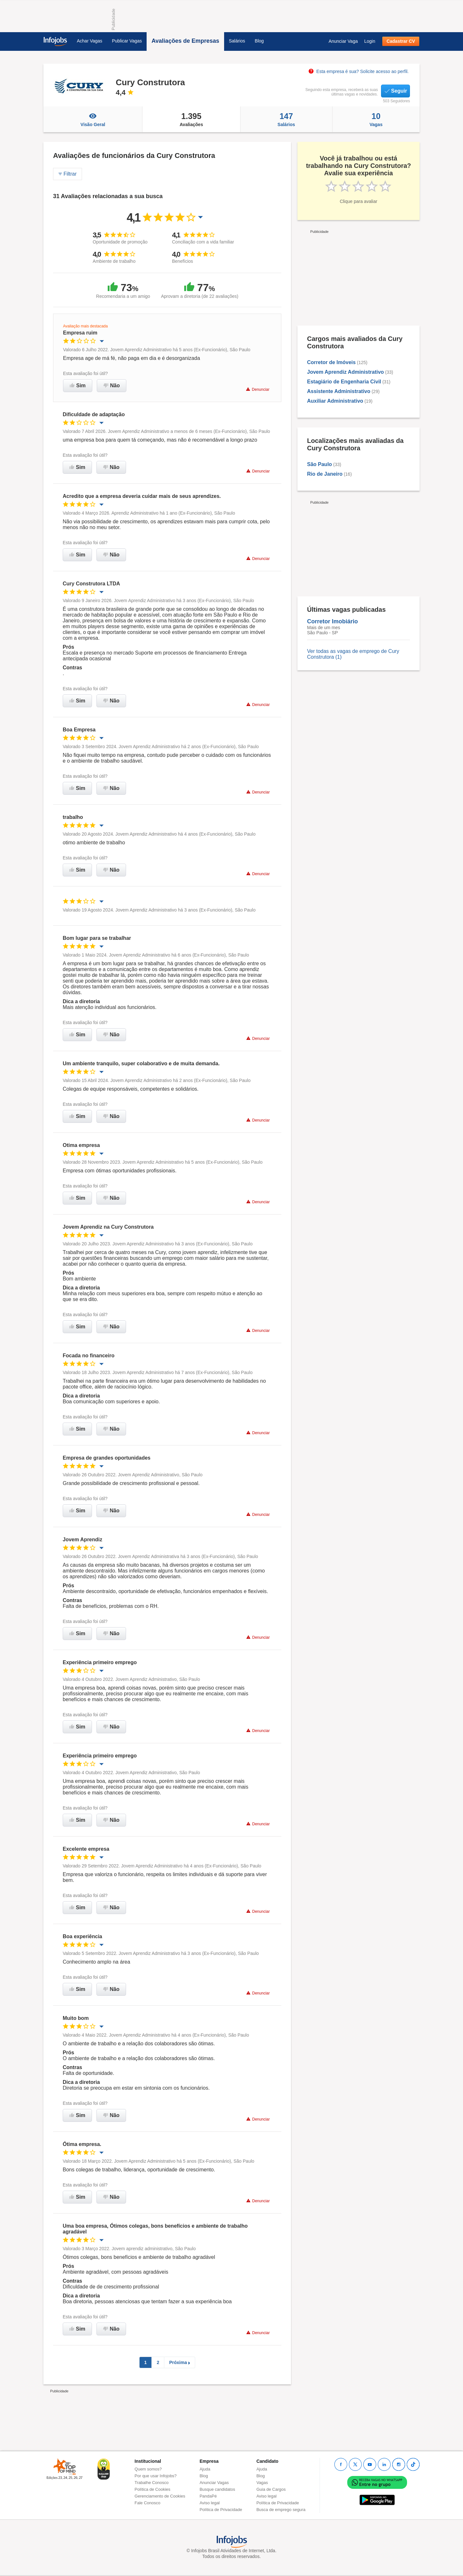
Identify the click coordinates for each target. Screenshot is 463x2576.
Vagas (376, 119)
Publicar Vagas (127, 40)
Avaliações (191, 119)
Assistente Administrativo (338, 391)
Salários (237, 40)
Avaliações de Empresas (185, 41)
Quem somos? (148, 2469)
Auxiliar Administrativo (335, 401)
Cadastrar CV (400, 41)
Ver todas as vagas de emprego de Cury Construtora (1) (353, 654)
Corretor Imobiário (332, 621)
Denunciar (257, 389)
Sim (78, 385)
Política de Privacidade (221, 2509)
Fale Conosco (147, 2502)
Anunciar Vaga (343, 41)
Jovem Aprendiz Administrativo (345, 372)
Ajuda (205, 2469)
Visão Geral (93, 119)
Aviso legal (210, 2502)
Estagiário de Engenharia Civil (344, 381)
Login (369, 41)
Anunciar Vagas (214, 2482)
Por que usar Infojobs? (156, 2475)
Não (112, 385)
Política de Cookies (152, 2489)
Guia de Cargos (271, 2489)
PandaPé (208, 2496)
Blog (259, 40)
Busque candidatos (217, 2489)
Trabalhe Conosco (152, 2482)
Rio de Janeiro (324, 474)
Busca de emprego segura (280, 2509)
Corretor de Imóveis (331, 362)
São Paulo (319, 464)
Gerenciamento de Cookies (160, 2496)
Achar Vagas (89, 40)
